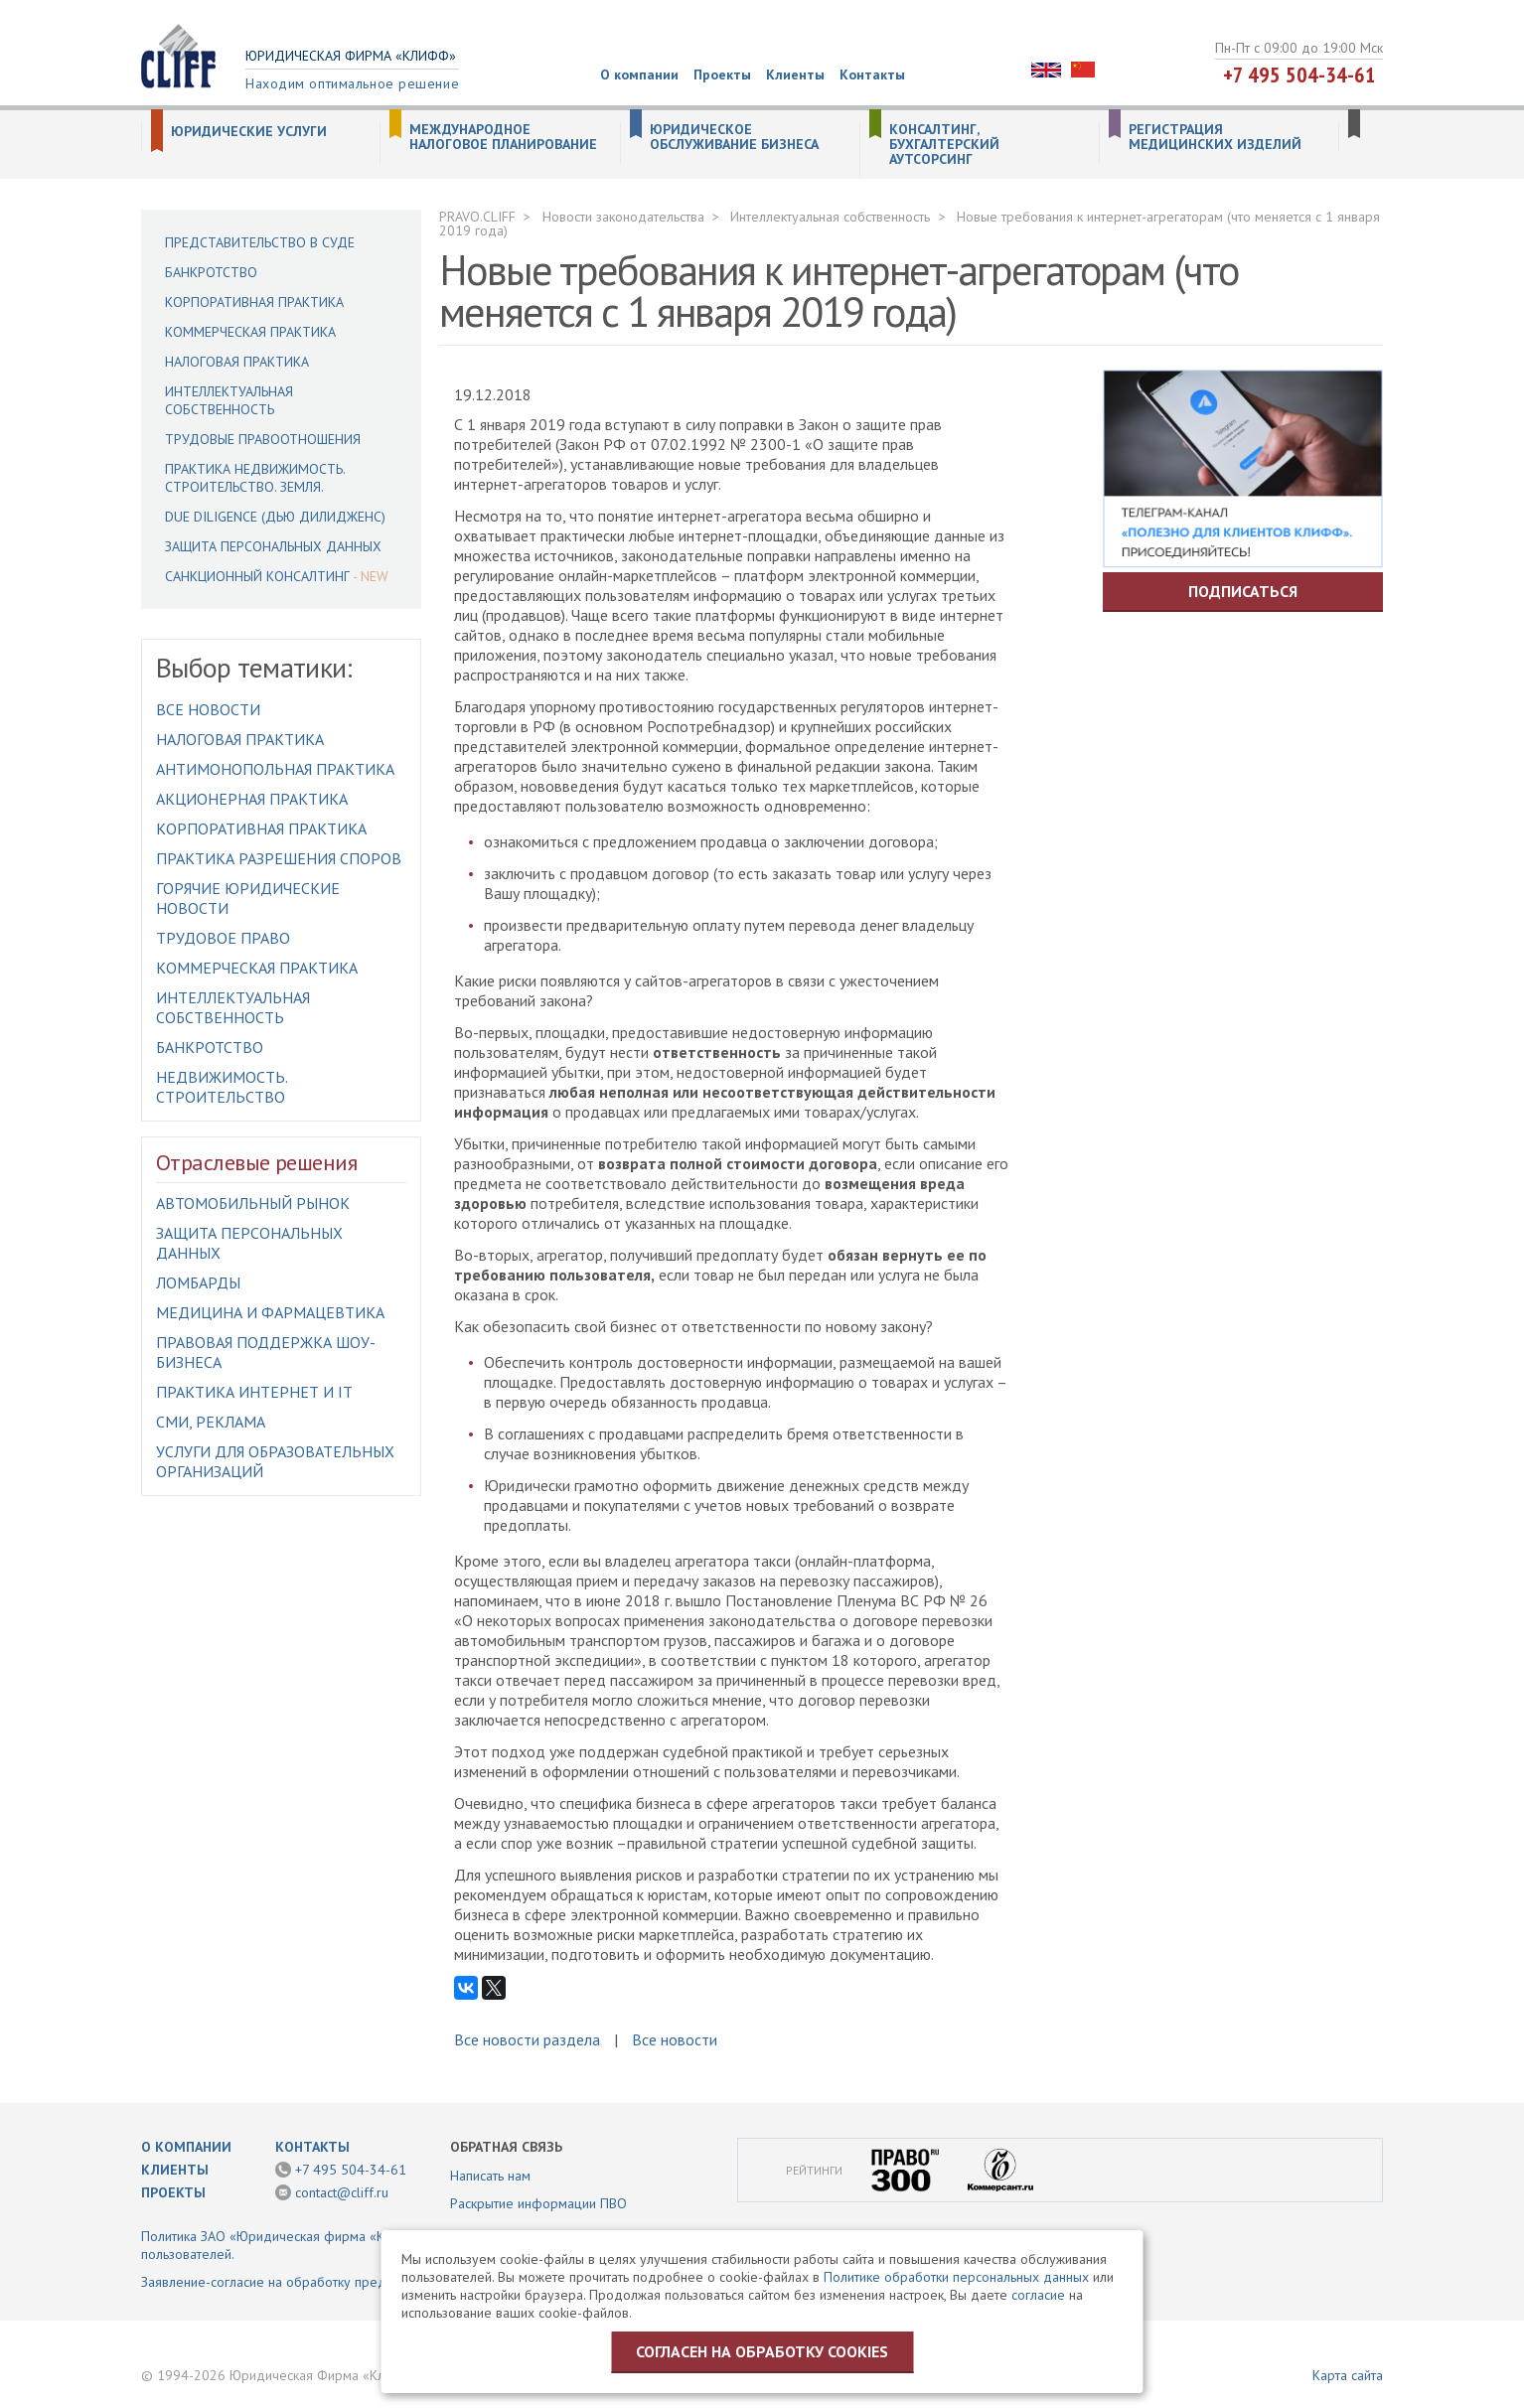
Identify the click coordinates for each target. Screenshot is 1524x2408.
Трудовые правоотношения (263, 439)
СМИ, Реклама (210, 1421)
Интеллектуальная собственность (229, 400)
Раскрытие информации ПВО (538, 2203)
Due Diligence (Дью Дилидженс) (275, 517)
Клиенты (795, 74)
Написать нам (490, 2175)
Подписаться (1242, 591)
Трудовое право (223, 938)
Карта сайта (1347, 2375)
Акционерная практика (252, 799)
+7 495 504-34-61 (1299, 74)
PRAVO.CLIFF (477, 217)
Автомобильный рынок (253, 1203)
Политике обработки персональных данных (956, 2277)
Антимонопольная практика (275, 769)
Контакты (872, 74)
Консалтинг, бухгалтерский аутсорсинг (944, 144)
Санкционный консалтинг (257, 576)
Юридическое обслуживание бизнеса (734, 137)
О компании (639, 74)
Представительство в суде (260, 242)
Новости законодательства (623, 217)
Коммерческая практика (250, 332)
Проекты (722, 74)
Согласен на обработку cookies (762, 2351)
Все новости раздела (527, 2039)
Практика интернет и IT (254, 1392)
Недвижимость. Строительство (221, 1087)
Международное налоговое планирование (503, 137)
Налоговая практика (237, 362)
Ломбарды (198, 1282)
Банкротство (211, 272)
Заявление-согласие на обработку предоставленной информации (343, 2282)
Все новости (208, 709)
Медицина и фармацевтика (270, 1312)
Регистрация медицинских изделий (1215, 137)
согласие (1038, 2295)
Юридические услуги (249, 131)
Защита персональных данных (273, 546)
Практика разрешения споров (278, 858)
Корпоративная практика (254, 302)
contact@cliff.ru (341, 2192)
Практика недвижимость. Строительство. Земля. (255, 478)
